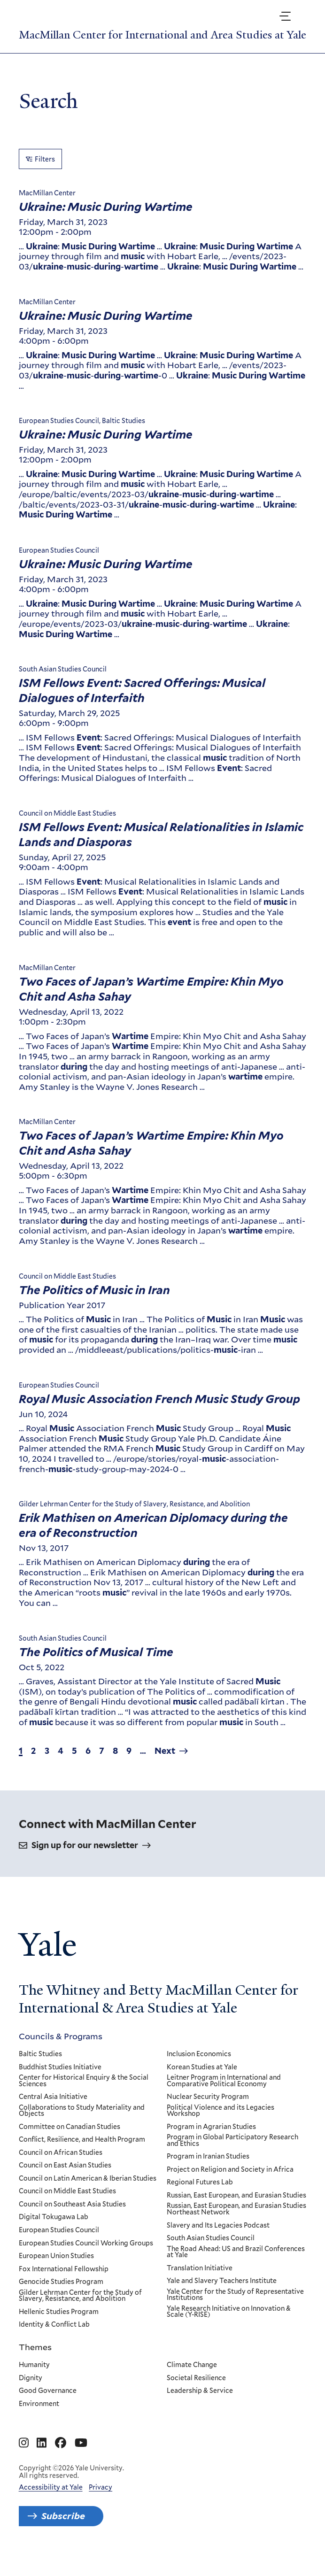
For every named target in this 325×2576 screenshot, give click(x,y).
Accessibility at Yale (51, 2501)
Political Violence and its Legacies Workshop (220, 2124)
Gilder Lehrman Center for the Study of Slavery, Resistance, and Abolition (80, 2309)
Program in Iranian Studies (208, 2170)
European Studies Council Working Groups (86, 2257)
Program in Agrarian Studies (211, 2140)
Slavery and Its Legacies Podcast (218, 2239)
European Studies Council (59, 2244)
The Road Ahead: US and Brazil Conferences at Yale (236, 2266)
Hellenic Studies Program (59, 2325)
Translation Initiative (199, 2282)
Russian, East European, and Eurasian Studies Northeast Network (236, 2223)
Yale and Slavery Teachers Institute (222, 2294)
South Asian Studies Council (211, 2252)
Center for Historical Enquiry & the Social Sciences (83, 2094)
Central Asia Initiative (53, 2110)
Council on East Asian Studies (65, 2179)
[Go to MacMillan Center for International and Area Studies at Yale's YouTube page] (81, 2457)
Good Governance (48, 2405)
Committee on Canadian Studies (69, 2140)
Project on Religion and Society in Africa (230, 2183)
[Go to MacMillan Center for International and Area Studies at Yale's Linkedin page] (41, 2457)
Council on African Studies (60, 2166)
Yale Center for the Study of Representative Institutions (235, 2308)
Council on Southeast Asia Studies (72, 2218)
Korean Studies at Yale (202, 2081)
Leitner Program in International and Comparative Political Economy (224, 2094)
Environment (39, 2417)
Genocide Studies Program (61, 2295)
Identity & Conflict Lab (54, 2338)
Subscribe (63, 2529)
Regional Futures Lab (200, 2196)
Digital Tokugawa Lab (53, 2231)
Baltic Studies (40, 2068)
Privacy (100, 2501)
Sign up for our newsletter (84, 1859)
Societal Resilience (196, 2392)
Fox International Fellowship (63, 2283)
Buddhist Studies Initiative (60, 2081)
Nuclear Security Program (208, 2110)
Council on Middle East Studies (67, 2205)
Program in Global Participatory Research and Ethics (232, 2154)
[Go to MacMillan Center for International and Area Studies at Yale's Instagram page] (24, 2457)
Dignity (30, 2392)
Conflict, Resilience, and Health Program (82, 2153)
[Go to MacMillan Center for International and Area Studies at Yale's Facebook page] (60, 2457)
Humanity (34, 2379)
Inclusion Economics (199, 2068)
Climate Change (192, 2379)
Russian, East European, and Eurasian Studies (236, 2209)
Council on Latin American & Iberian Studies (87, 2192)
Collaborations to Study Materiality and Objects (82, 2124)
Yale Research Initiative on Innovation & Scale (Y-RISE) (229, 2325)
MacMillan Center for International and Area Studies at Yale (153, 41)
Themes (35, 2361)
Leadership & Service (200, 2405)
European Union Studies (56, 2270)
